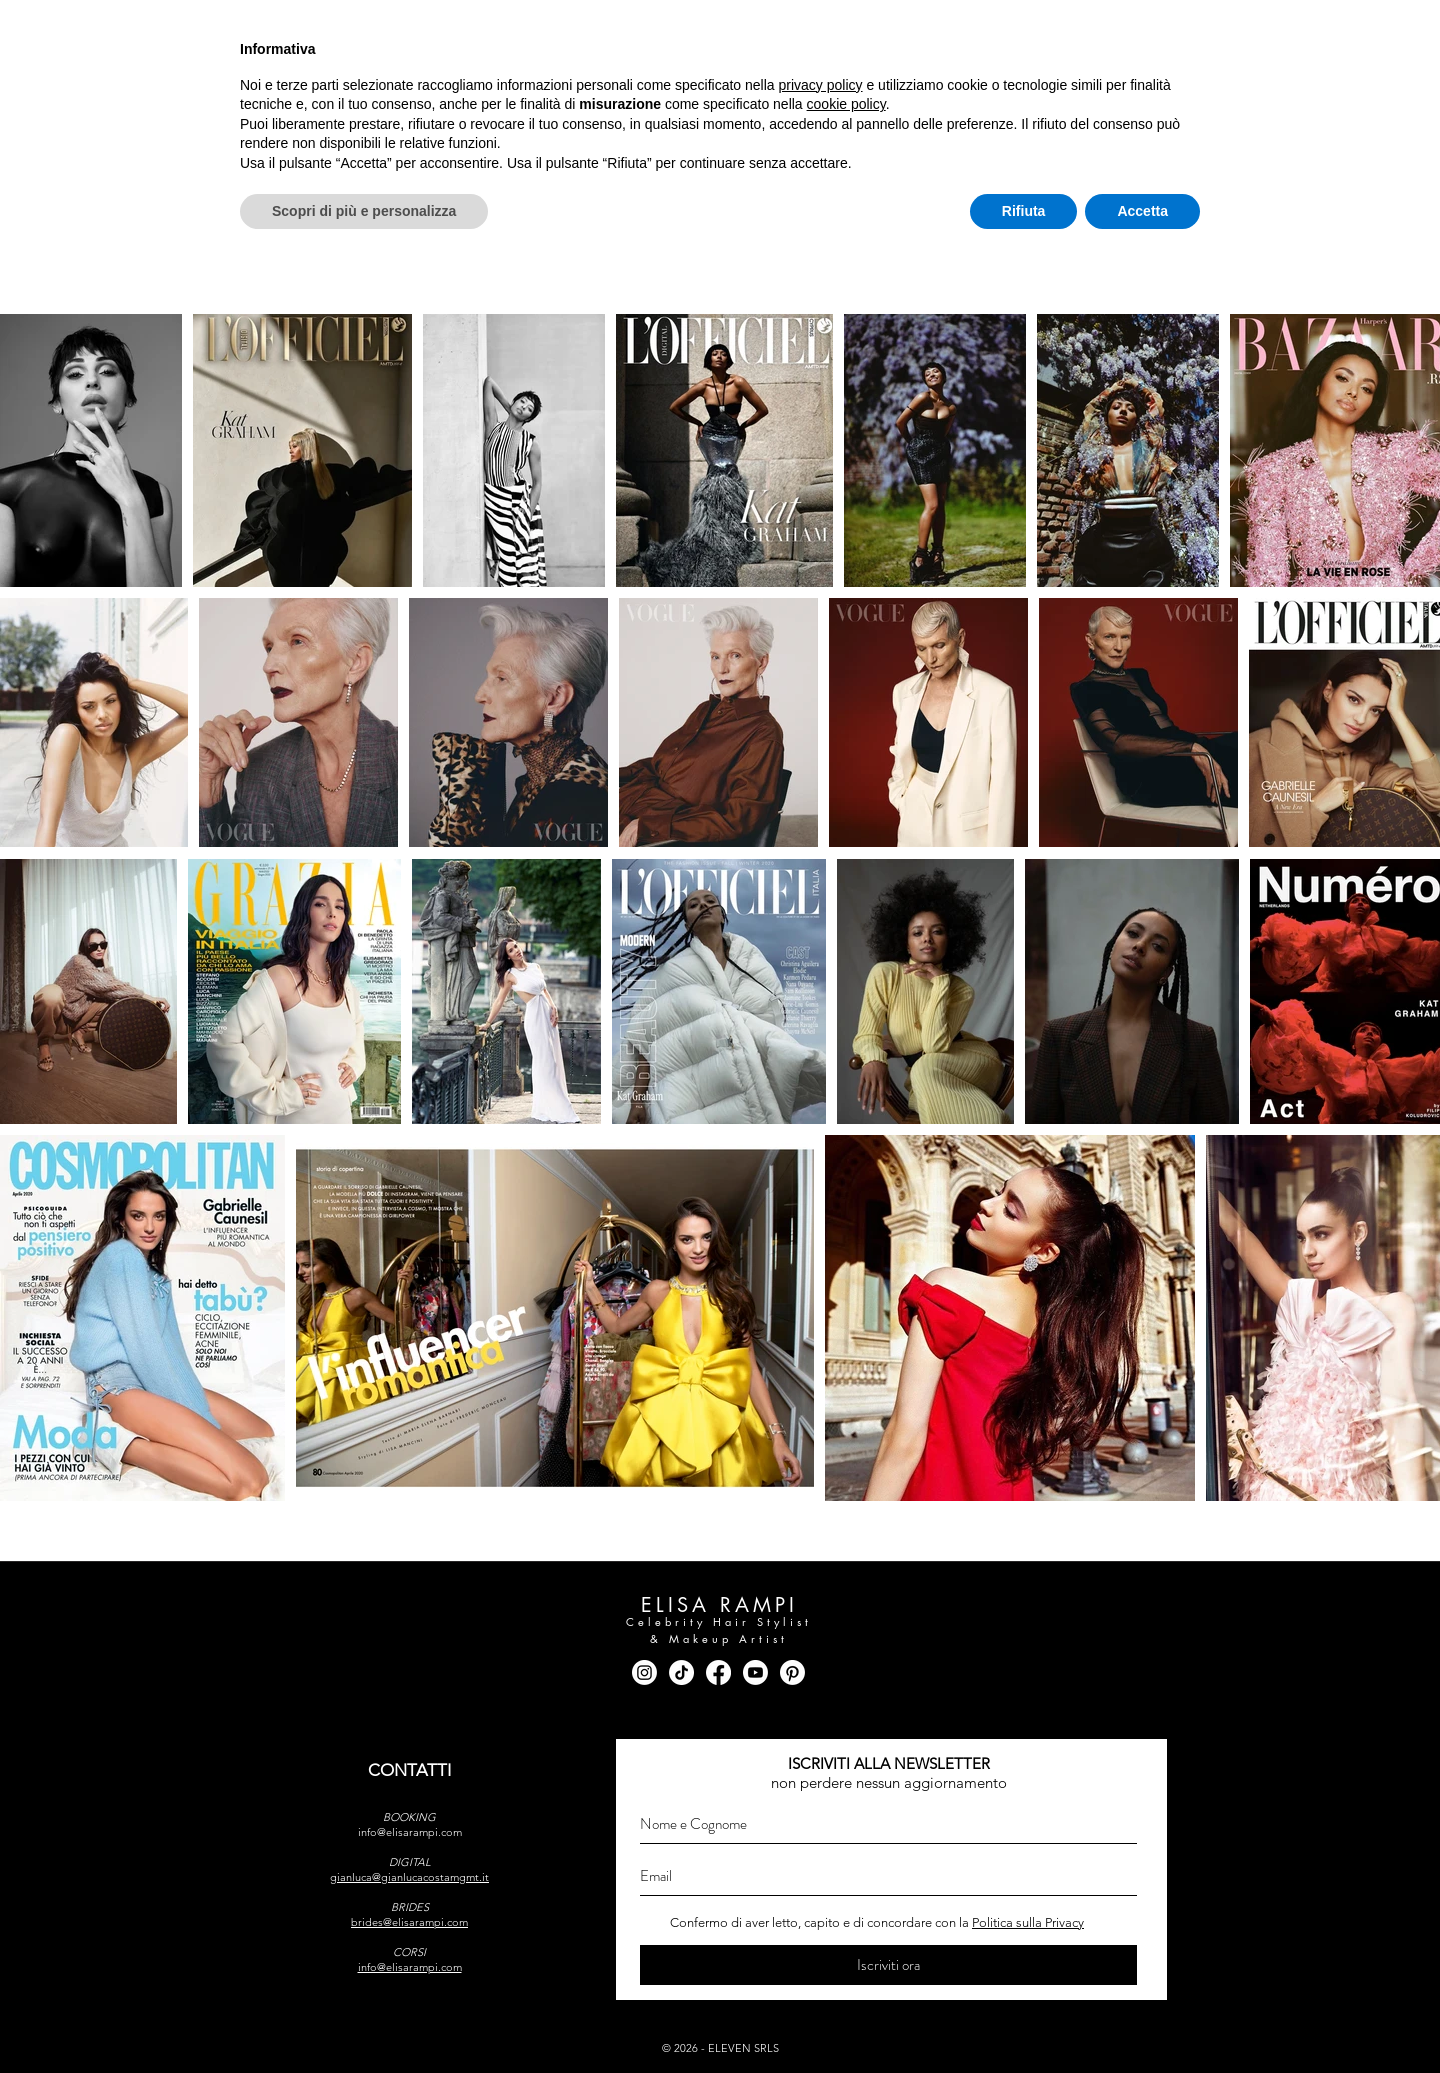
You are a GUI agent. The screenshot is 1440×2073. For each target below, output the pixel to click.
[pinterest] (1196, 25)
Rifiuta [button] (1024, 2018)
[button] (392, 116)
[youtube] (1157, 25)
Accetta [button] (1142, 2018)
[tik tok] (1118, 25)
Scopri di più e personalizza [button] (364, 2018)
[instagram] (1040, 25)
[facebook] (1079, 25)
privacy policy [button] (821, 1892)
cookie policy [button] (846, 1912)
